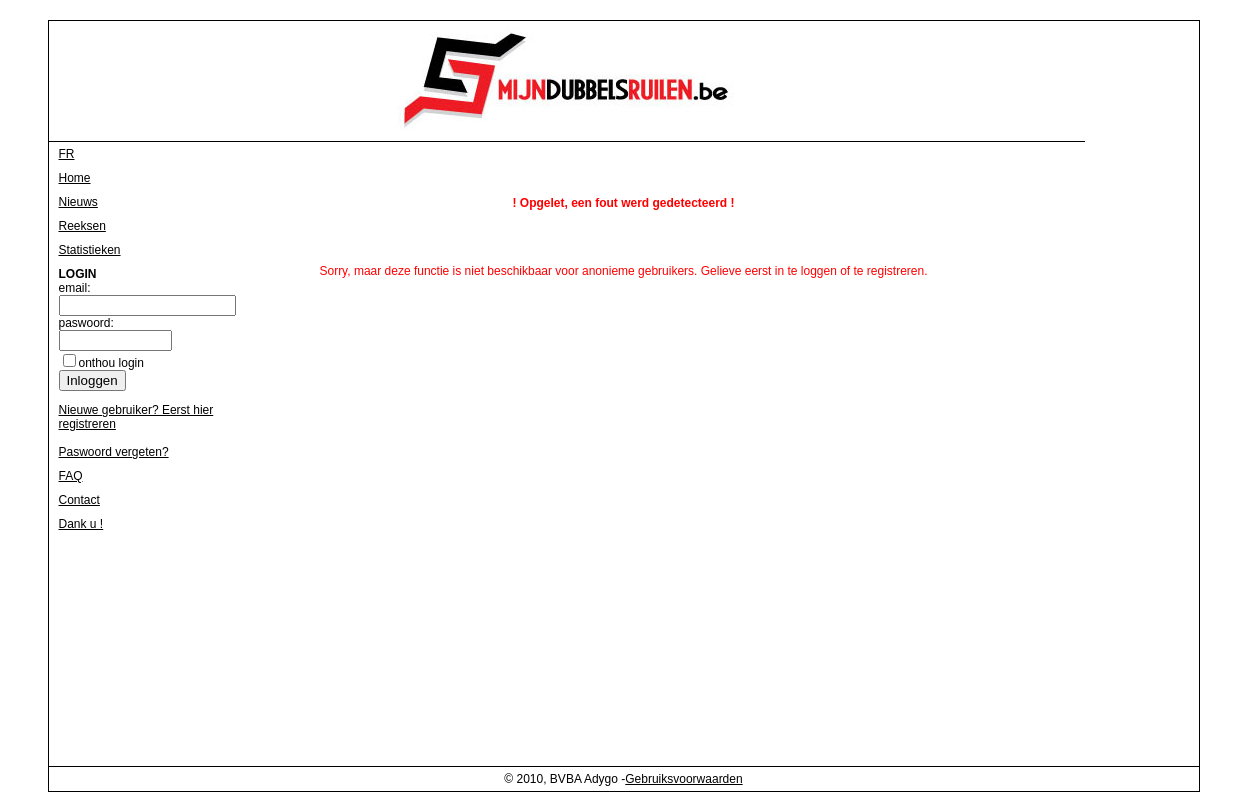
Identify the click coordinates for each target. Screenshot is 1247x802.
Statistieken (90, 250)
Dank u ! (81, 524)
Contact (79, 500)
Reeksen (82, 226)
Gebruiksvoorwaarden (683, 779)
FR (67, 154)
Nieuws (78, 202)
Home (75, 178)
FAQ (71, 476)
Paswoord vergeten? (114, 452)
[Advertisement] (1089, 456)
